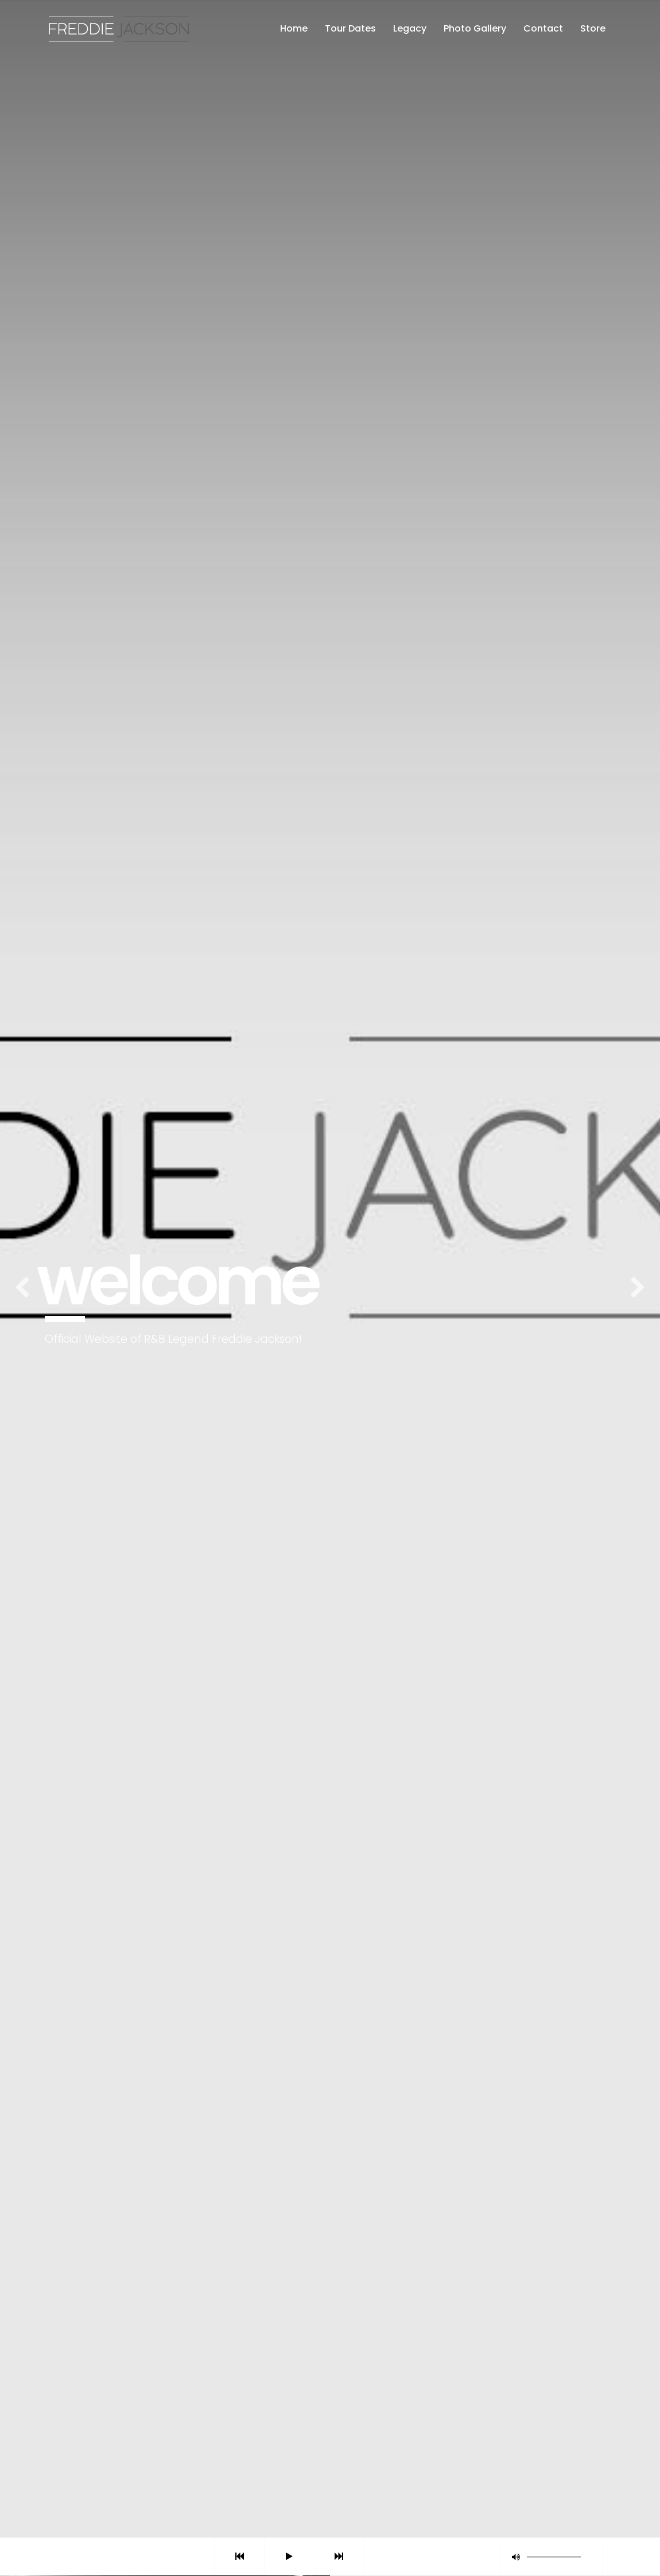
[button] (516, 2557)
